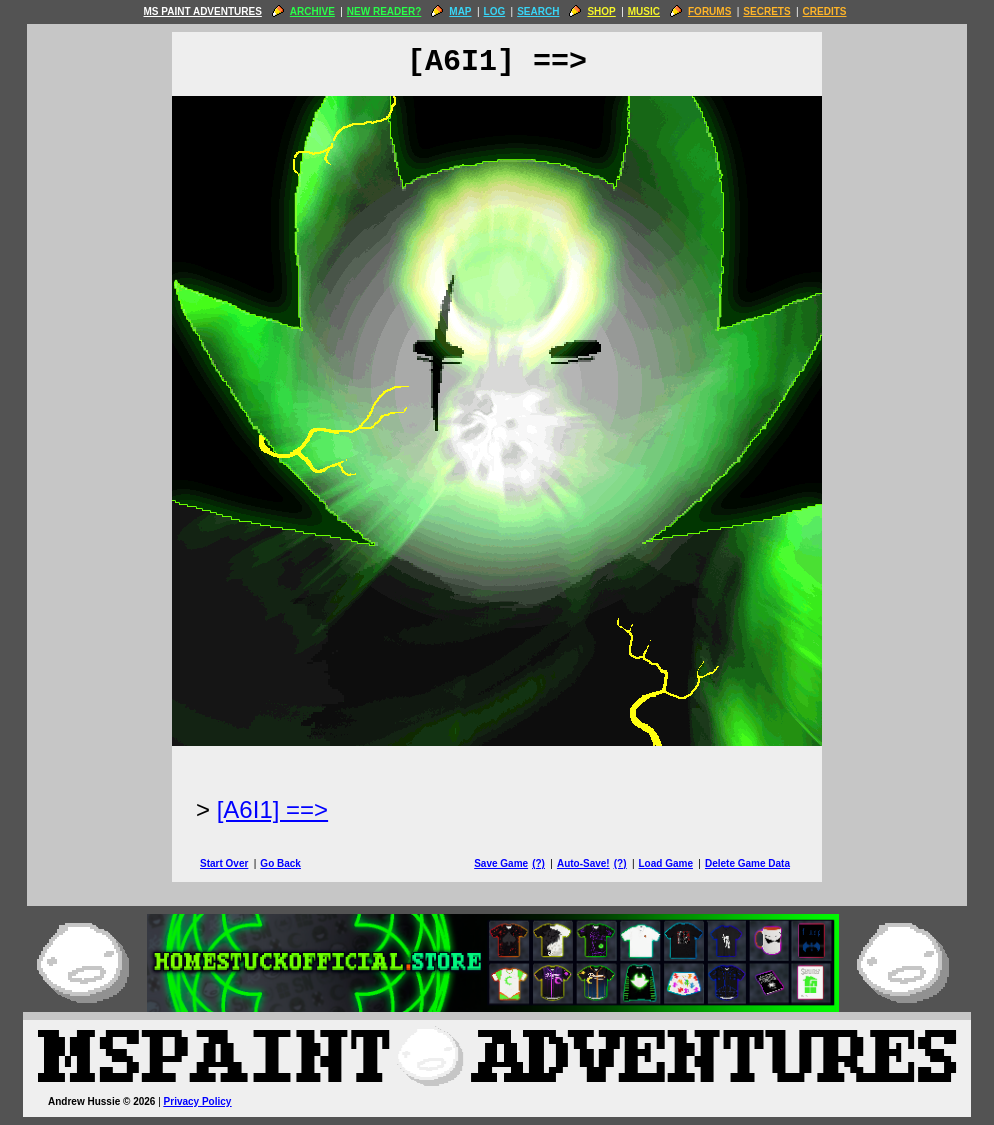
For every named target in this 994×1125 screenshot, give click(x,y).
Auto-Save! (583, 863)
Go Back (280, 863)
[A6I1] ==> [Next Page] (272, 809)
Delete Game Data (747, 863)
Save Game (501, 863)
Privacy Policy (198, 1101)
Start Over (224, 863)
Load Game (665, 863)
